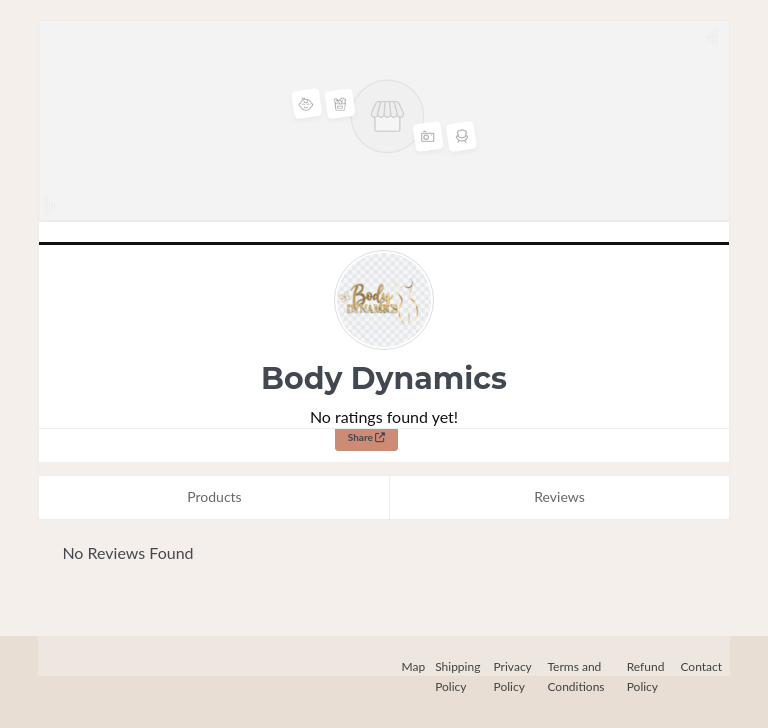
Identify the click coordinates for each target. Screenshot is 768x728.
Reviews (559, 496)
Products (214, 496)
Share (367, 437)
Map (414, 666)
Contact (701, 666)
